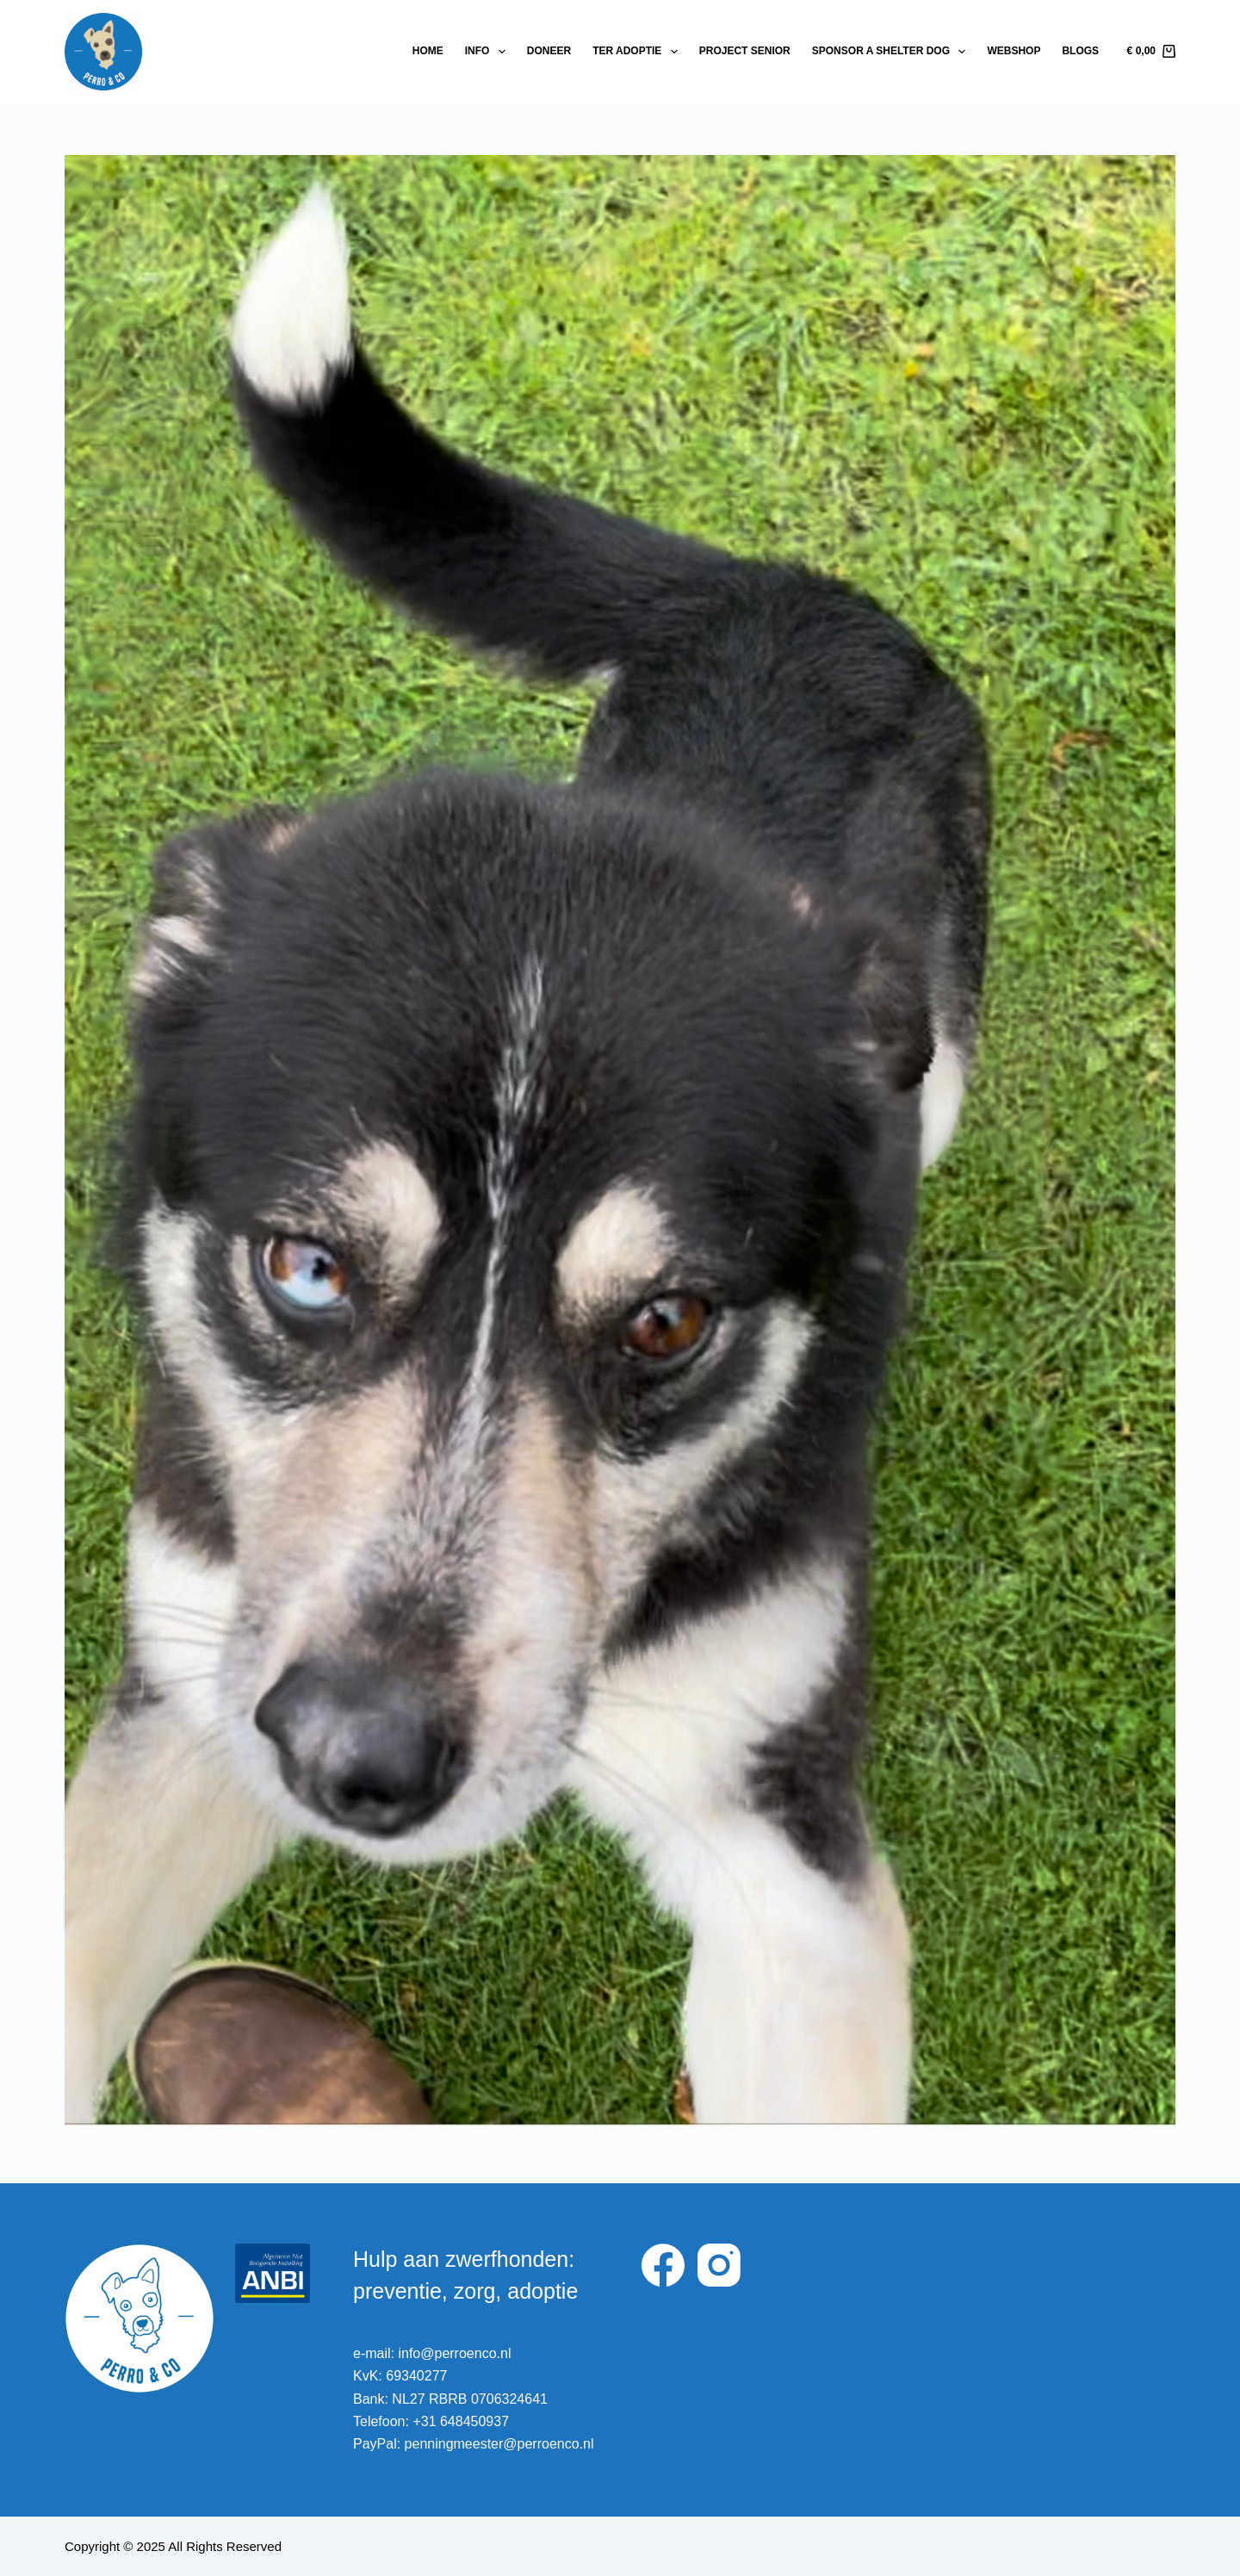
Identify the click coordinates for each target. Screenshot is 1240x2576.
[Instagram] (719, 2265)
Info (488, 51)
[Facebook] (663, 2265)
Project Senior (744, 51)
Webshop (1013, 51)
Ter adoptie (638, 51)
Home (427, 51)
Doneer (549, 51)
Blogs (1080, 51)
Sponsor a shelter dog (892, 51)
